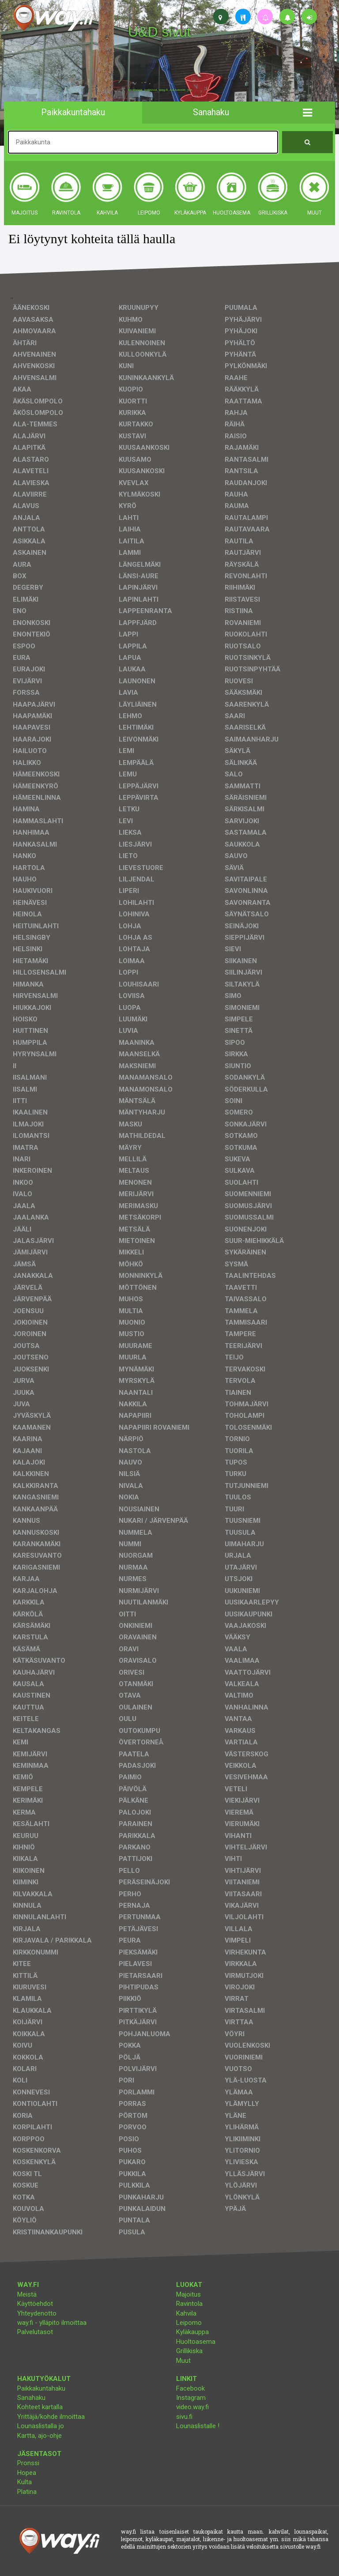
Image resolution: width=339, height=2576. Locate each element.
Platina (27, 2492)
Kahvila (186, 2313)
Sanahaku (31, 2398)
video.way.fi (192, 2407)
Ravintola (189, 2304)
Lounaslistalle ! (197, 2426)
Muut (183, 2361)
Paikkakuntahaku (41, 2388)
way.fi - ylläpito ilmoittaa (52, 2323)
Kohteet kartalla (40, 2407)
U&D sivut (159, 32)
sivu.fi (184, 2417)
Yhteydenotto (36, 2313)
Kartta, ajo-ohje (39, 2436)
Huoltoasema (195, 2342)
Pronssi (28, 2463)
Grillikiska (189, 2351)
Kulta (24, 2482)
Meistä (27, 2294)
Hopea (26, 2473)
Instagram (191, 2398)
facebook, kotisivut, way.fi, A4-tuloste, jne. (160, 90)
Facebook (190, 2388)
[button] (307, 113)
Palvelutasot (35, 2332)
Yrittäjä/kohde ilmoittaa (51, 2417)
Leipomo (189, 2323)
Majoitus (188, 2294)
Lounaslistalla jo (40, 2426)
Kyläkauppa (192, 2332)
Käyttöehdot (35, 2304)
